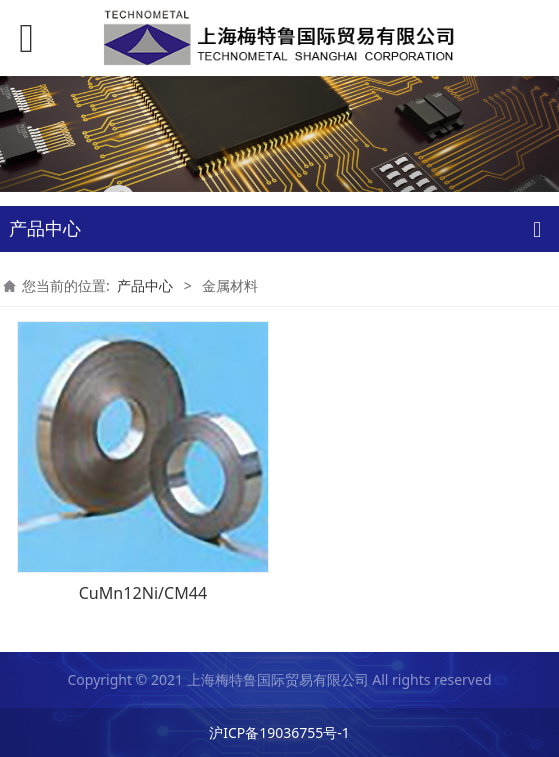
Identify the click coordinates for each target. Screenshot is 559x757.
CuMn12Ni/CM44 (143, 593)
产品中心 (145, 285)
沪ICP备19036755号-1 (279, 732)
